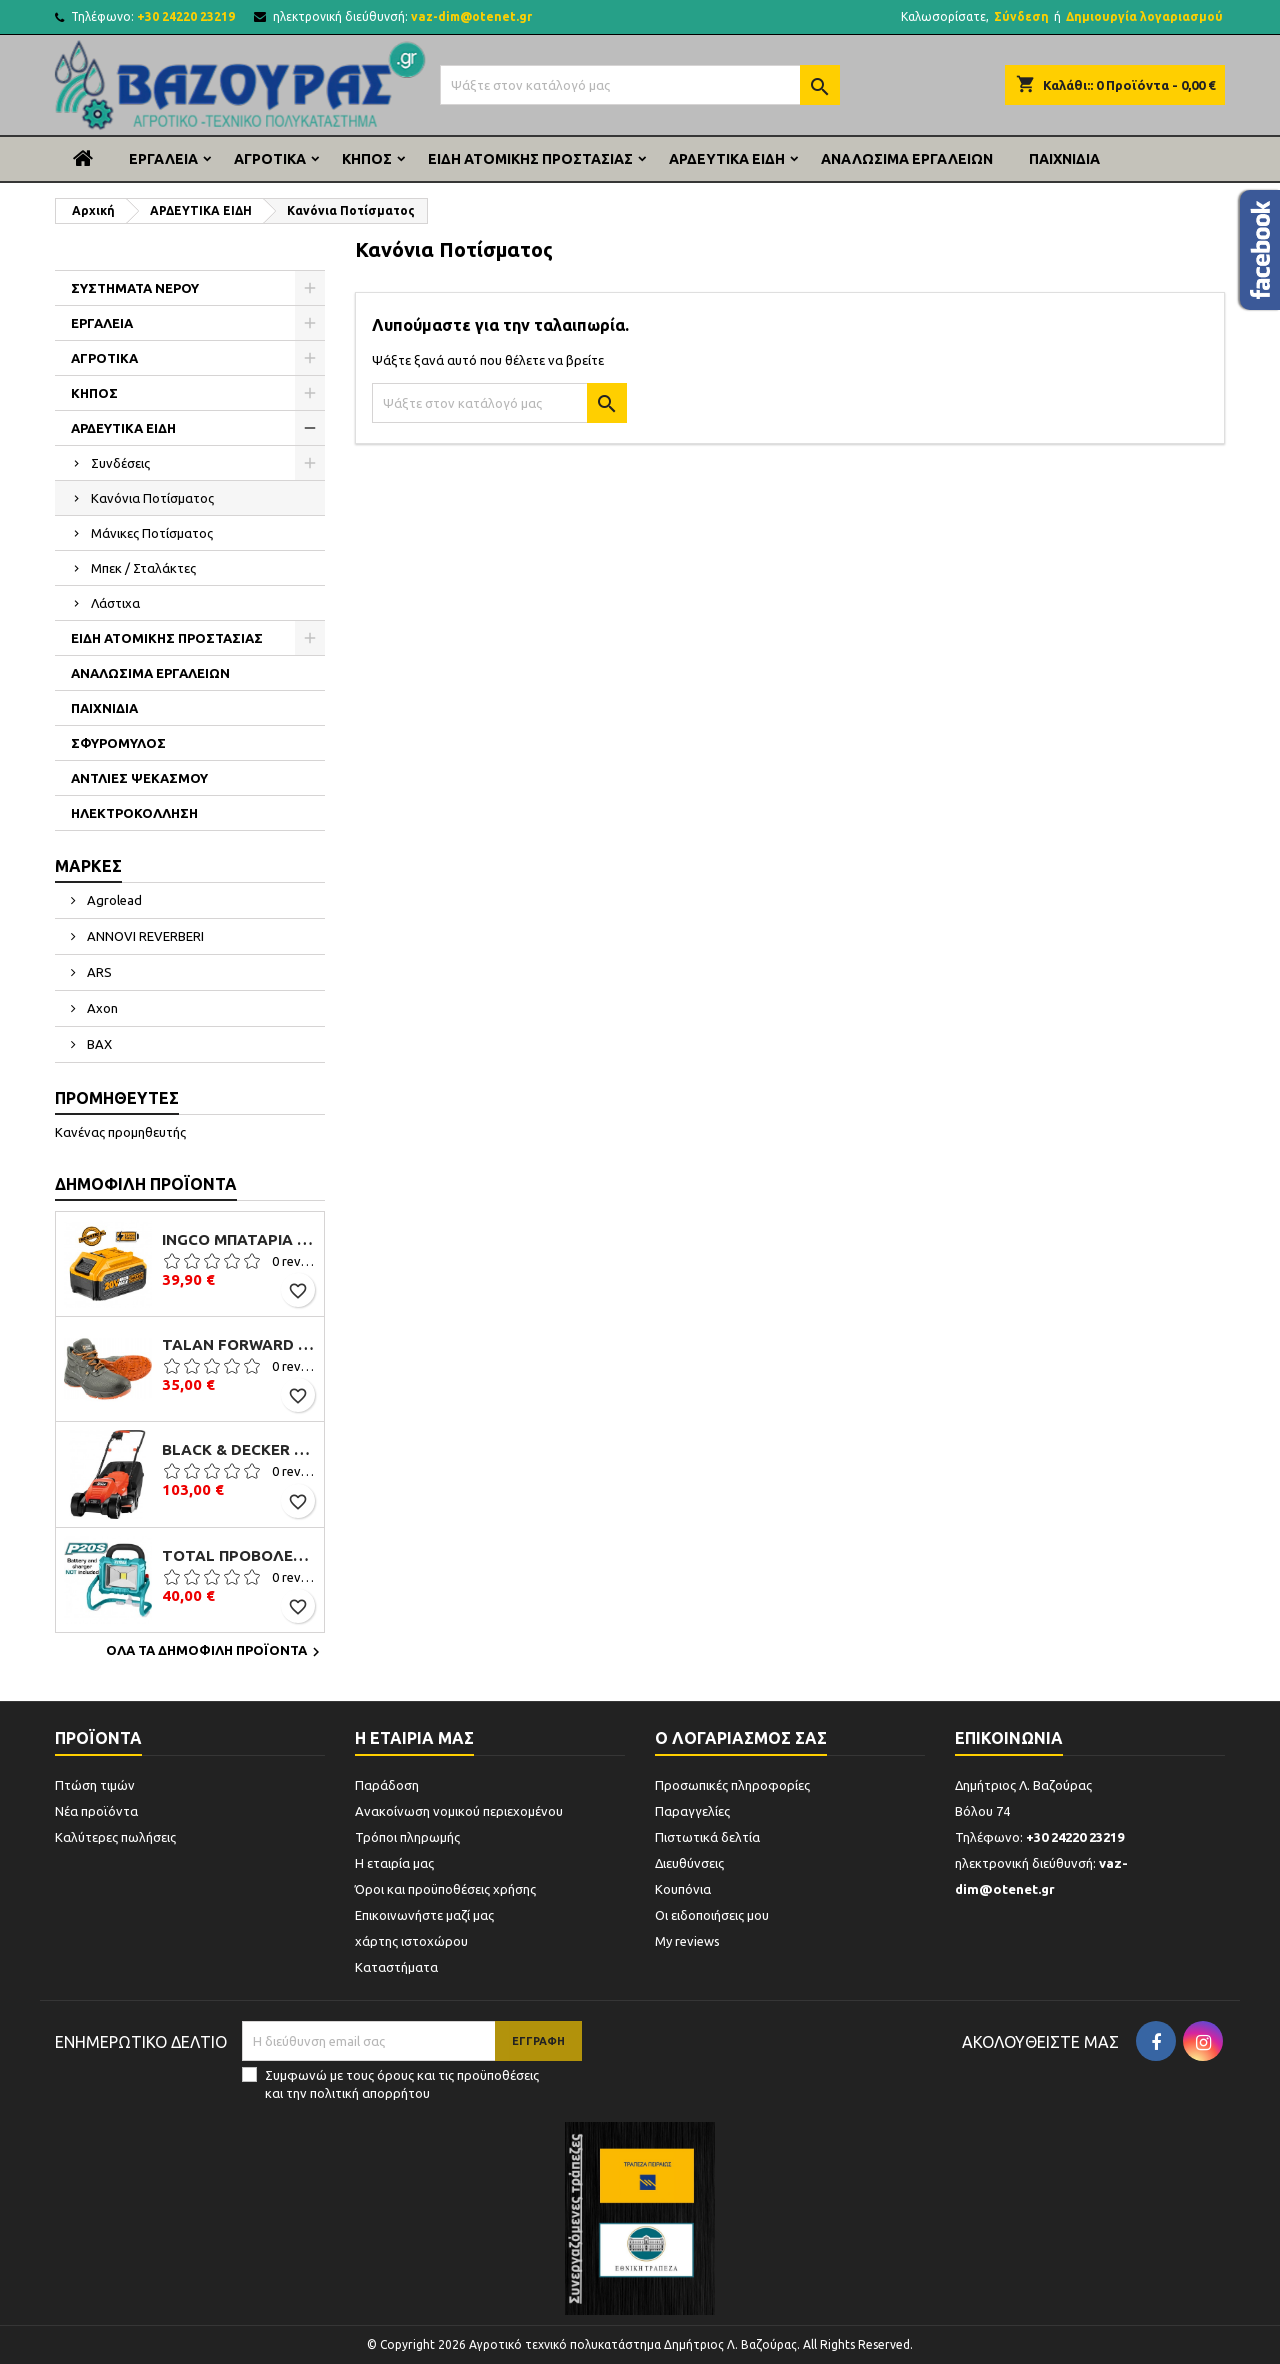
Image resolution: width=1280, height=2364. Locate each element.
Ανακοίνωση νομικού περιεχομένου (459, 1811)
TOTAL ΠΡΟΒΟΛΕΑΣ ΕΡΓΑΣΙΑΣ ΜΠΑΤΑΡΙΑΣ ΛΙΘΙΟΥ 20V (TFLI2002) (239, 1556)
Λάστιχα (115, 603)
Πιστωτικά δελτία (707, 1837)
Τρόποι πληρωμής (407, 1837)
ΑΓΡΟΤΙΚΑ (270, 159)
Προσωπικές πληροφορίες (732, 1785)
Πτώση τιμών (95, 1785)
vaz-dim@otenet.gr (471, 16)
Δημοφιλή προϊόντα (146, 1184)
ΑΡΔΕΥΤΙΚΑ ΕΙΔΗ (727, 159)
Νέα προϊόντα (96, 1811)
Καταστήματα (396, 1967)
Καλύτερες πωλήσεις (115, 1837)
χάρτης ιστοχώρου (411, 1941)
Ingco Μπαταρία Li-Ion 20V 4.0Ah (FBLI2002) (239, 1240)
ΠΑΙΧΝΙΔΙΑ (1064, 159)
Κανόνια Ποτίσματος (152, 498)
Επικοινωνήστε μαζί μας (424, 1915)
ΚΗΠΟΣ (367, 159)
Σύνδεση (1021, 16)
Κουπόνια (683, 1889)
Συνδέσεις (120, 463)
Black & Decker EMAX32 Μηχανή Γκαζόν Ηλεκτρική (239, 1450)
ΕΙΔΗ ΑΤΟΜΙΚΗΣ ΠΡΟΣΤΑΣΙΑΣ (530, 159)
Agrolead (113, 900)
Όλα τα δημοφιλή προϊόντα (215, 1652)
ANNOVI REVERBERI (144, 936)
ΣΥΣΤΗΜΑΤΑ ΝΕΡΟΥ (135, 288)
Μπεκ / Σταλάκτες (143, 568)
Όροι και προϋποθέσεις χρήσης (445, 1889)
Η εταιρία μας (394, 1863)
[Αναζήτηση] (640, 85)
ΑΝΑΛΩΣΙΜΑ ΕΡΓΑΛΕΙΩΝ (907, 159)
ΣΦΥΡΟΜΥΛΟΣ (118, 743)
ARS (98, 972)
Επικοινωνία (1009, 1738)
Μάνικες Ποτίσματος (152, 533)
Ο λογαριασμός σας (741, 1738)
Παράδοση (387, 1785)
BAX (98, 1044)
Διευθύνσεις (689, 1863)
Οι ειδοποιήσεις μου (712, 1915)
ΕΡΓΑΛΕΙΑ (163, 159)
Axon (101, 1008)
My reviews (687, 1941)
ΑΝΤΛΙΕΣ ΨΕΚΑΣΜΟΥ (139, 778)
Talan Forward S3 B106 (239, 1345)
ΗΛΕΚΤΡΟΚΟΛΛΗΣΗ (134, 813)
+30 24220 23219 (186, 16)
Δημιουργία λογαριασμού (1144, 16)
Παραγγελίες (692, 1811)
